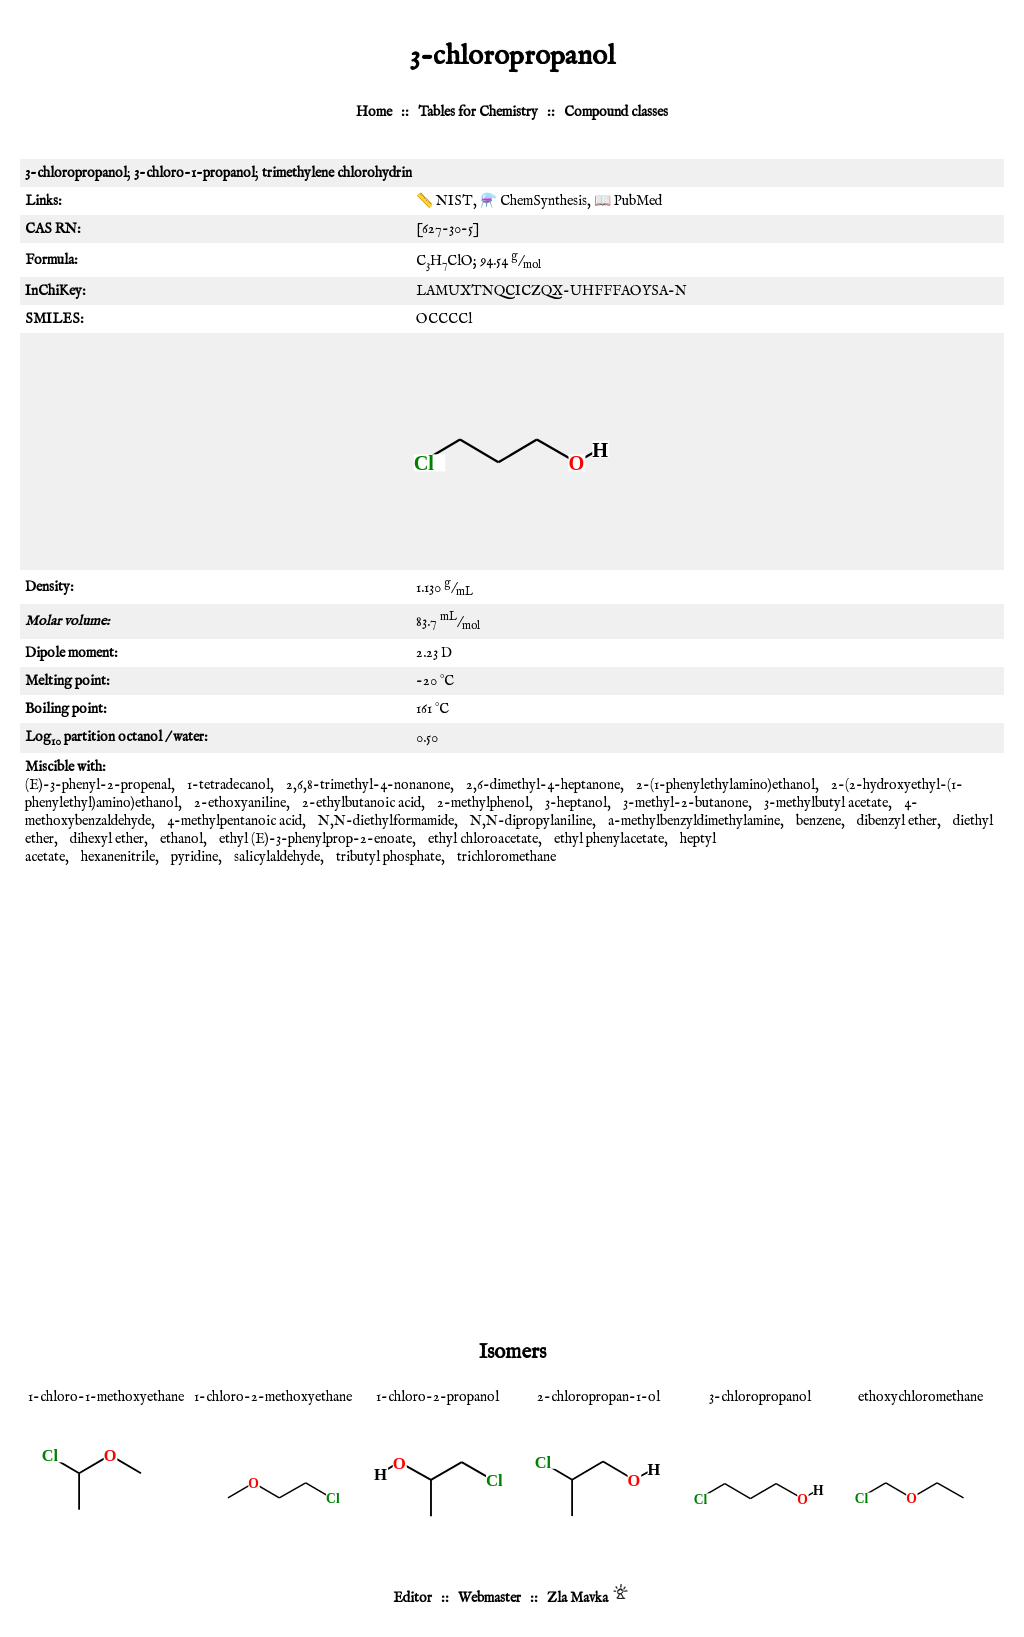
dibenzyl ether (897, 821)
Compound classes (616, 112)
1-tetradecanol (228, 785)
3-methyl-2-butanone (685, 803)
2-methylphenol (483, 803)
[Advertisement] (512, 1031)
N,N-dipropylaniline (531, 821)
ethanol (181, 839)
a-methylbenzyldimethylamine (694, 821)
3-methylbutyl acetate (826, 803)
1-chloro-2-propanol (437, 1397)
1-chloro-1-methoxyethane (106, 1397)
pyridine (194, 857)
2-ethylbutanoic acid (361, 803)
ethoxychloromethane (920, 1397)
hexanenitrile (118, 857)
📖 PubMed (628, 201)
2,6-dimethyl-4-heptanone (543, 785)
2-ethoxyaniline (240, 803)
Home (374, 112)
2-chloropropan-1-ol (598, 1397)
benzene (818, 821)
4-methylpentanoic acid (234, 821)
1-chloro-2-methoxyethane (273, 1397)
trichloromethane (506, 857)
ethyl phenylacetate (609, 839)
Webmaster (489, 1598)
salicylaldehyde (277, 857)
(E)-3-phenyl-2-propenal (98, 785)
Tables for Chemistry (478, 112)
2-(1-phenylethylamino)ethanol (725, 785)
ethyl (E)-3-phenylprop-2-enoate (315, 839)
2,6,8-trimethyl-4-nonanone (368, 785)
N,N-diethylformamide (386, 821)
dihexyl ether (107, 839)
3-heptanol (576, 803)
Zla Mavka (577, 1598)
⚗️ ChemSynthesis (533, 201)
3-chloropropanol (760, 1397)
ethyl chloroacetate (483, 839)
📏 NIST (444, 201)
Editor (412, 1598)
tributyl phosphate (388, 857)
